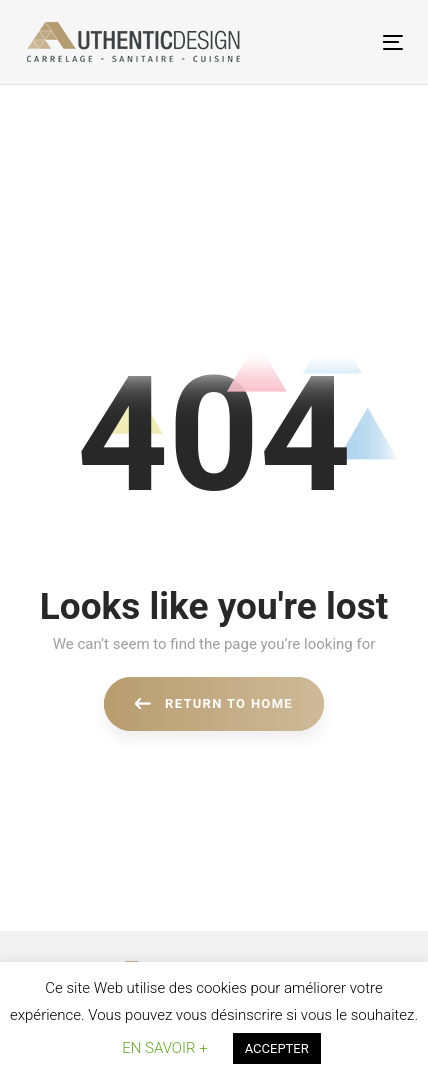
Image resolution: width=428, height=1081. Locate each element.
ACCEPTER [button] (277, 1048)
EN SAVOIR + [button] (164, 1048)
